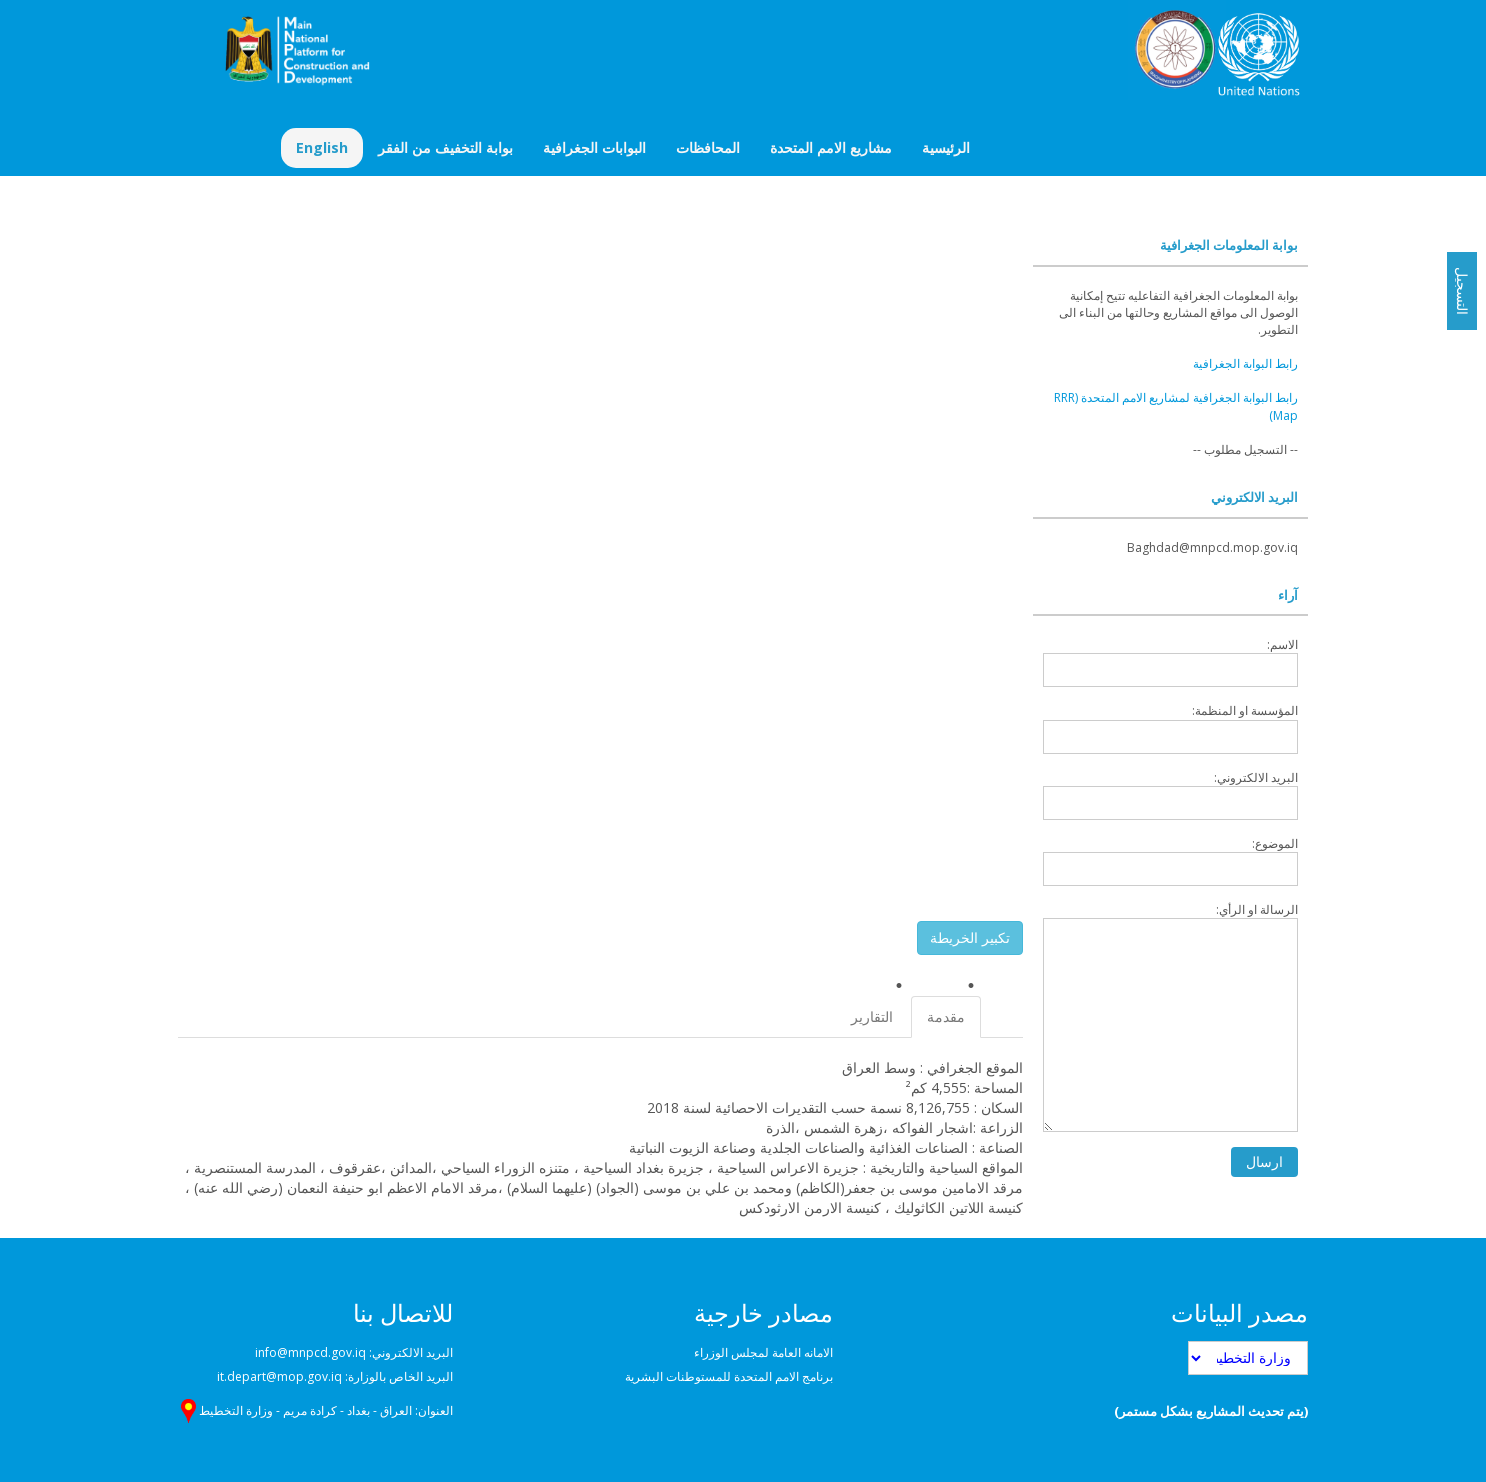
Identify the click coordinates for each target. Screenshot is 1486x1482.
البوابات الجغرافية (594, 147)
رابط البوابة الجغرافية (1245, 363)
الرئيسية (946, 147)
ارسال (1264, 1161)
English (322, 147)
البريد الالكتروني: (1170, 794)
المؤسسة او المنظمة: (1170, 727)
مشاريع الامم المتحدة (831, 147)
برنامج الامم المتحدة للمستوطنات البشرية (729, 1376)
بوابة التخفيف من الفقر (445, 147)
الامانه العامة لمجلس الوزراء (763, 1352)
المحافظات (708, 147)
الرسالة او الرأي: (1170, 1016)
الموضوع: (1170, 860)
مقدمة (946, 1016)
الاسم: (1170, 661)
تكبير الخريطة (970, 937)
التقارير (872, 1016)
